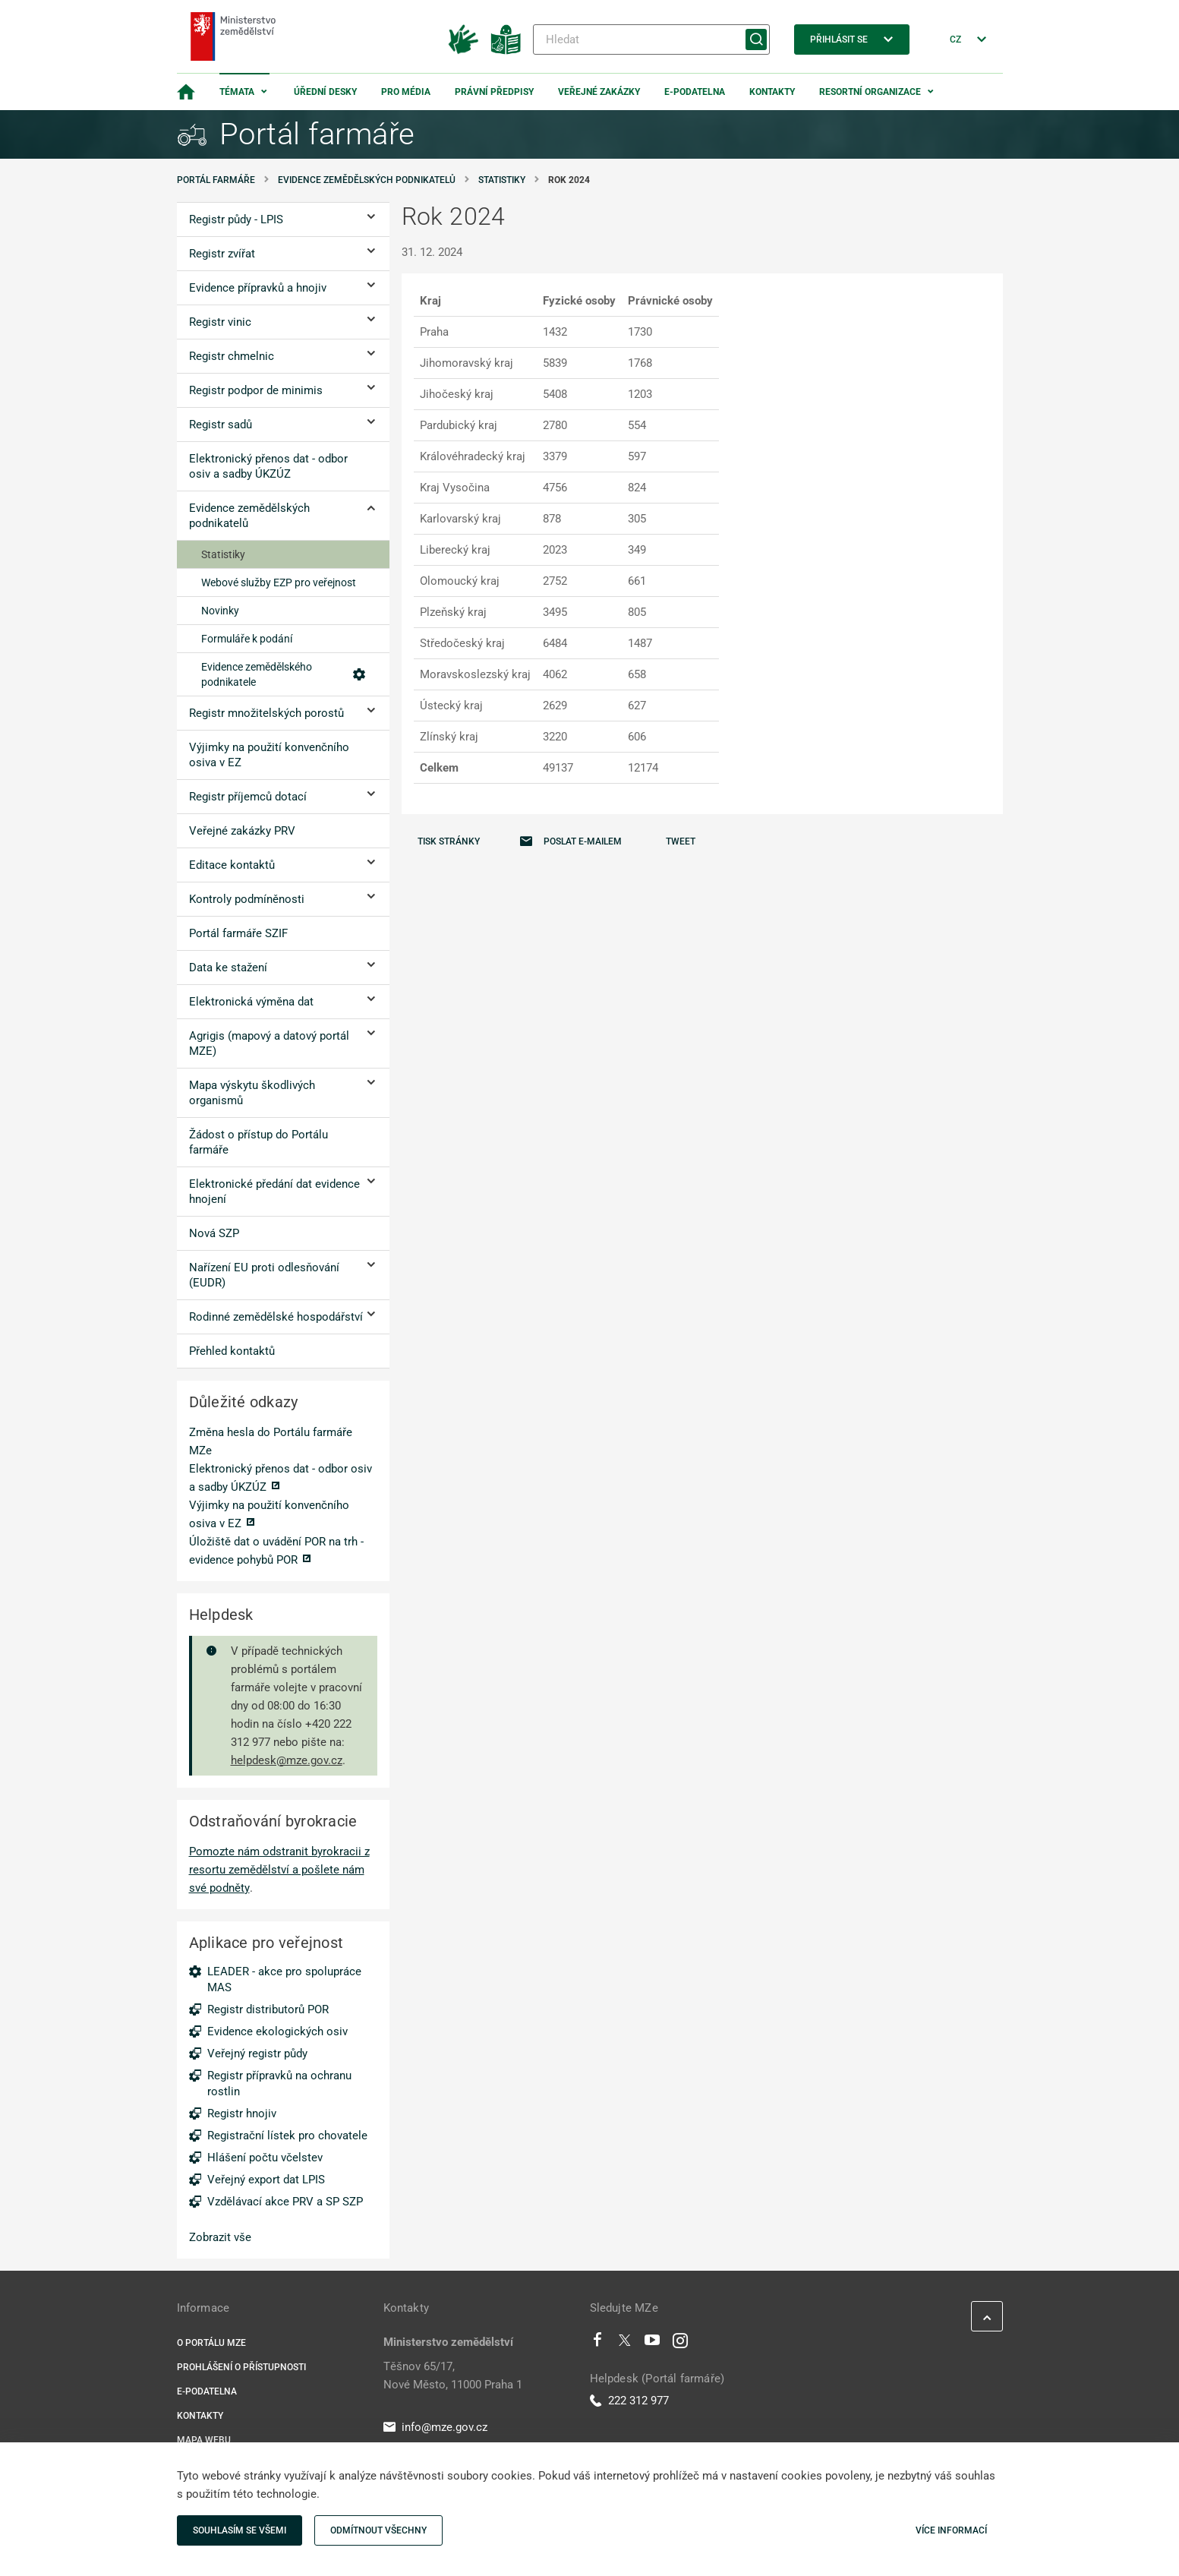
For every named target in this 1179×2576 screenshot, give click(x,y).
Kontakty (772, 92)
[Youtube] (652, 2343)
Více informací (951, 2530)
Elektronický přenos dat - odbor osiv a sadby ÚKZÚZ (280, 1478)
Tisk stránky (449, 841)
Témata (236, 92)
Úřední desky (325, 92)
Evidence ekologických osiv (277, 2031)
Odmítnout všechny (378, 2530)
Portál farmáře (216, 180)
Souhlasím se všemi (239, 2530)
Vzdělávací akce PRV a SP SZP (285, 2201)
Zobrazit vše (220, 2237)
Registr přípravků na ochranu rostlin (279, 2083)
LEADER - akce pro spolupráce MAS (284, 1979)
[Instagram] (680, 2343)
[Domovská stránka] (186, 92)
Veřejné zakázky (599, 92)
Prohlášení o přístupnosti (241, 2367)
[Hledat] (651, 39)
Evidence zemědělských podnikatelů (367, 180)
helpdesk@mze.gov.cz (286, 1760)
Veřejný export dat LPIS (266, 2179)
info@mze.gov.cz (435, 2427)
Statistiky (501, 180)
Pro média (405, 92)
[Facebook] (597, 2343)
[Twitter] (624, 2343)
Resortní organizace (870, 92)
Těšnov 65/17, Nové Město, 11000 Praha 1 (452, 2375)
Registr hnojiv (241, 2113)
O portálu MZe (211, 2343)
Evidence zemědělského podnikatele (283, 674)
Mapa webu (204, 2440)
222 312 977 (629, 2400)
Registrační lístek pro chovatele (287, 2135)
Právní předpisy (494, 92)
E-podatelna (694, 92)
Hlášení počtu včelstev (265, 2157)
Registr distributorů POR (268, 2009)
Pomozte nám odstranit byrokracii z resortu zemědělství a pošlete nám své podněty (279, 1870)
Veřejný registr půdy (257, 2053)
